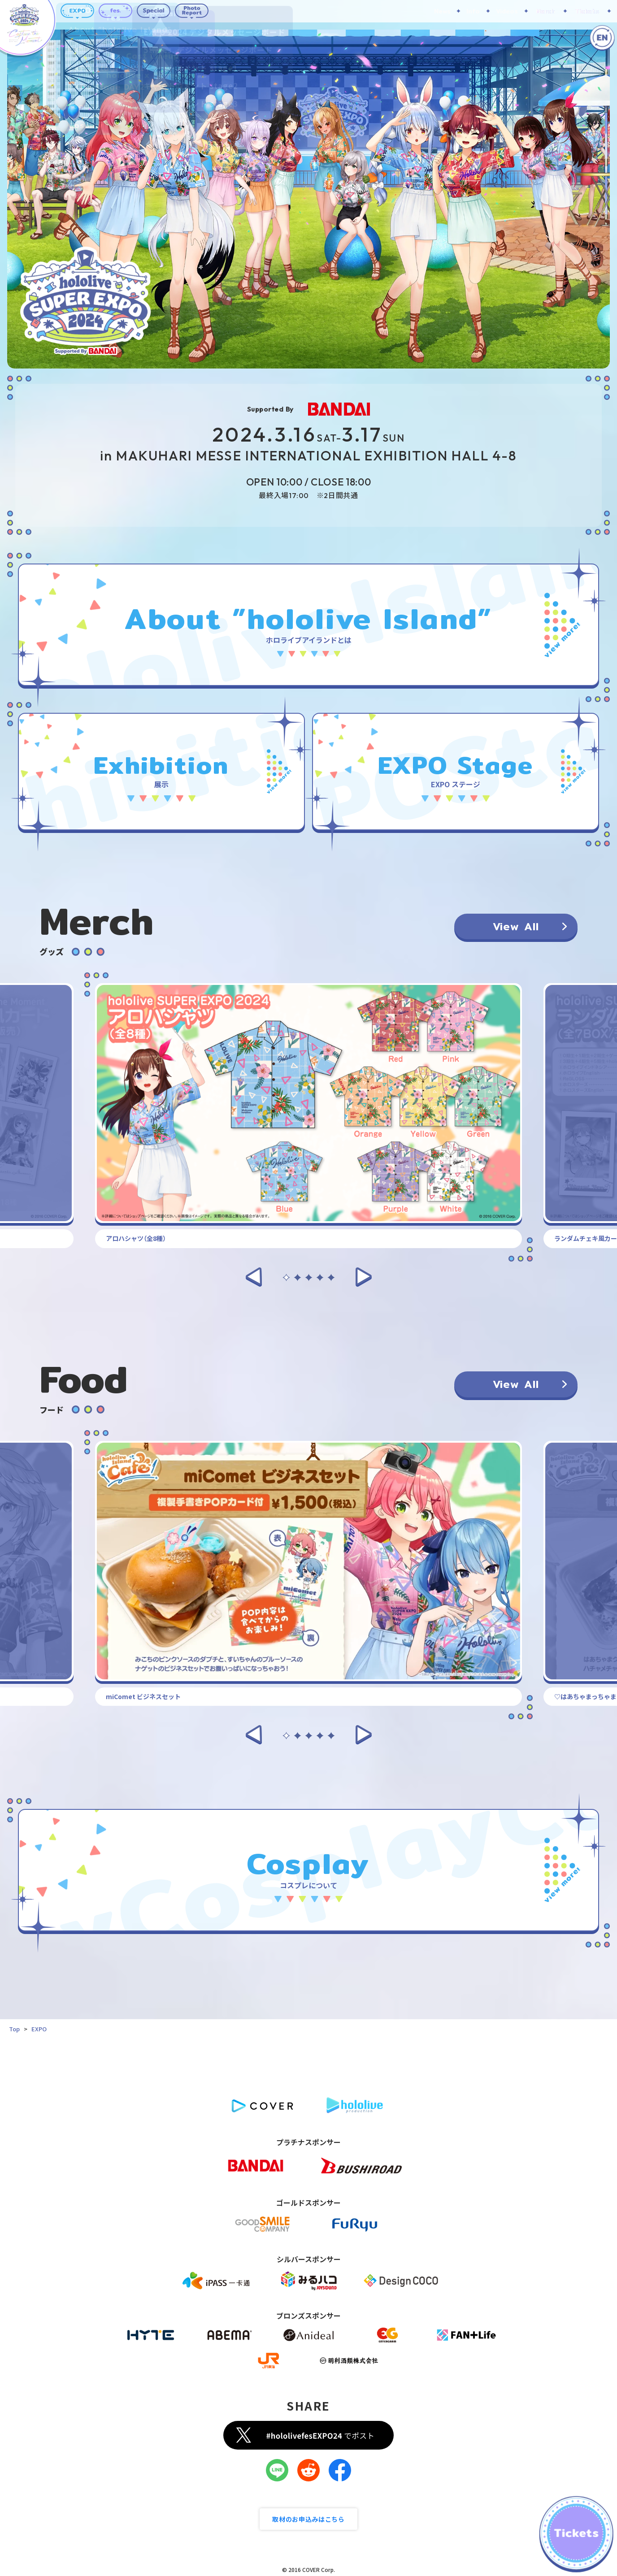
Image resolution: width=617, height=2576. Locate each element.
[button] (254, 1276)
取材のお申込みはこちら (308, 2519)
